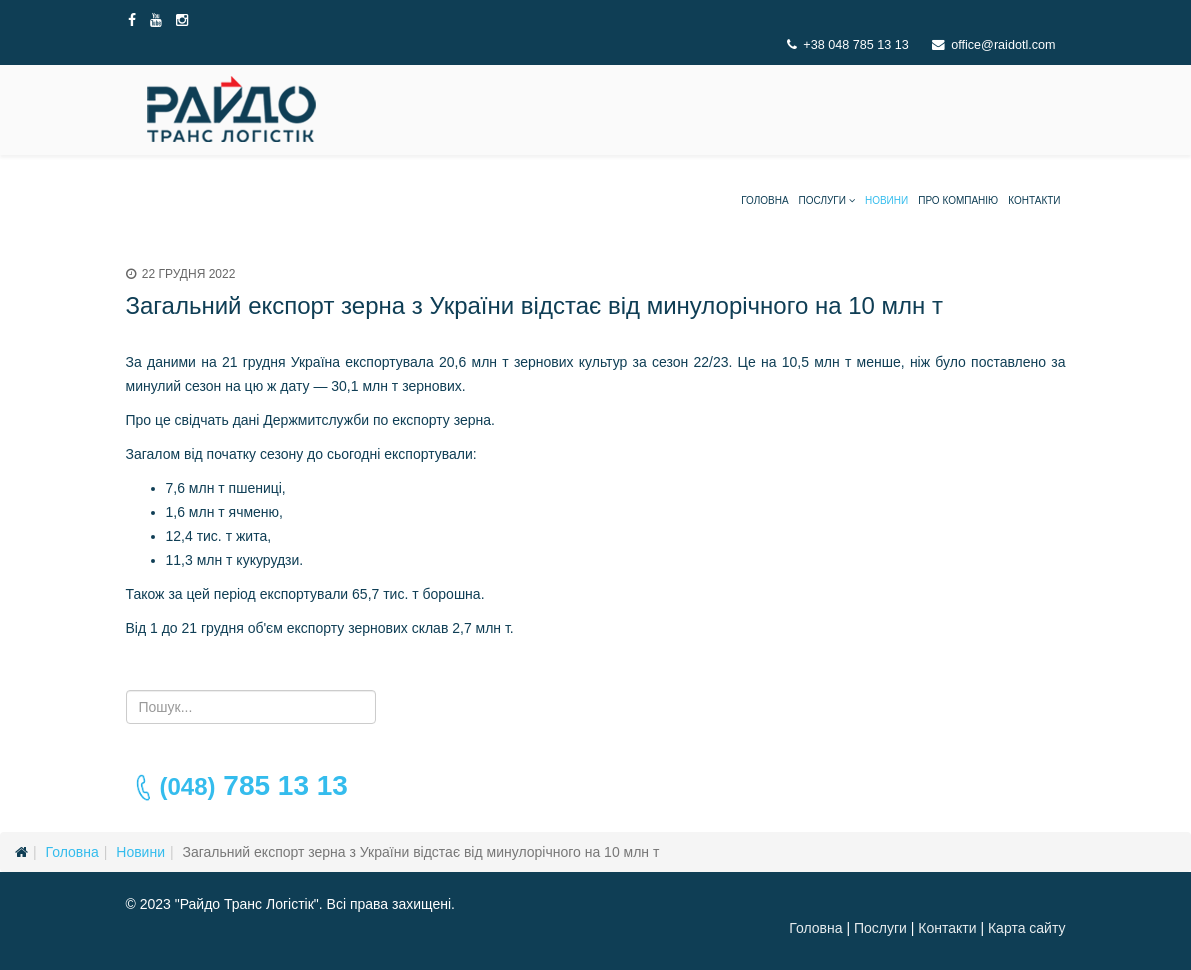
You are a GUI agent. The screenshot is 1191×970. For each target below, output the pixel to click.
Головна (764, 200)
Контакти (1034, 200)
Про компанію (958, 200)
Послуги (822, 200)
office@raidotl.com (1003, 45)
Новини (886, 200)
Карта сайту (1027, 928)
